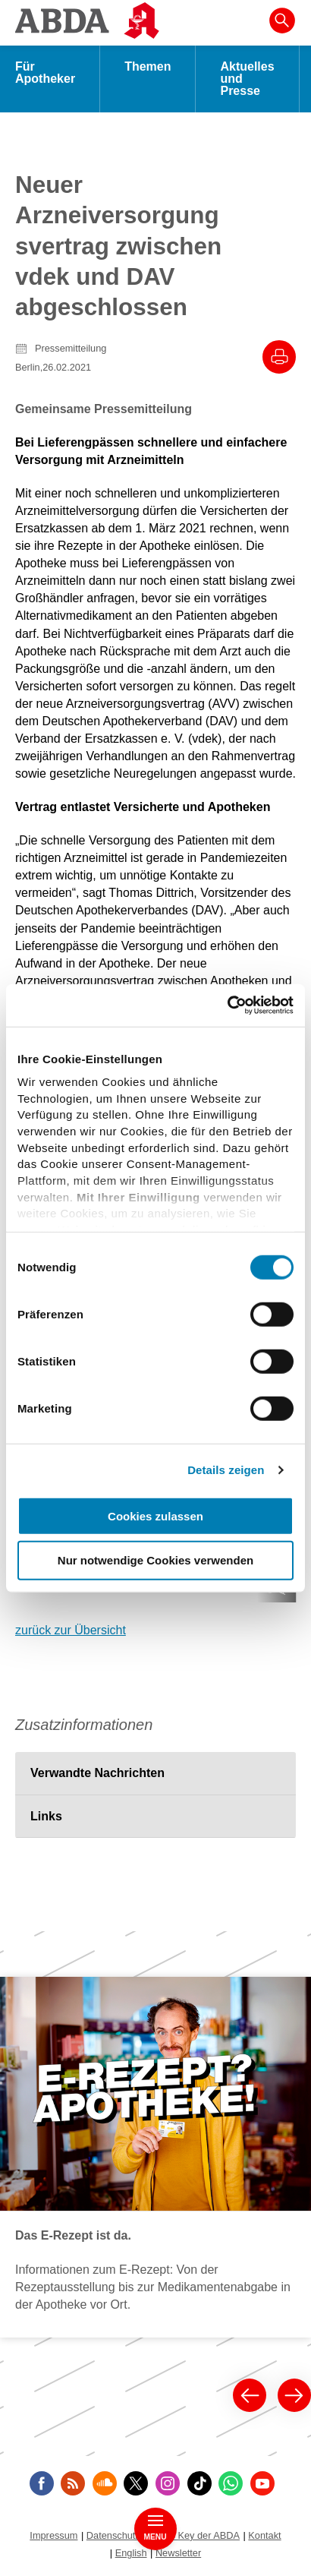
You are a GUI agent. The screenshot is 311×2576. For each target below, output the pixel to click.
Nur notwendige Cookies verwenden (155, 1560)
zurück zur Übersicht (70, 1630)
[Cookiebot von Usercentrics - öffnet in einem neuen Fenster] (227, 1005)
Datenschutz (113, 2535)
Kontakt (264, 2535)
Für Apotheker (45, 72)
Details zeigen (225, 1469)
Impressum (53, 2535)
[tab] (155, 1773)
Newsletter (178, 2553)
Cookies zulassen (155, 1515)
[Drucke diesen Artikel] (279, 357)
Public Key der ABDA (194, 2535)
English (131, 2553)
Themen (147, 66)
